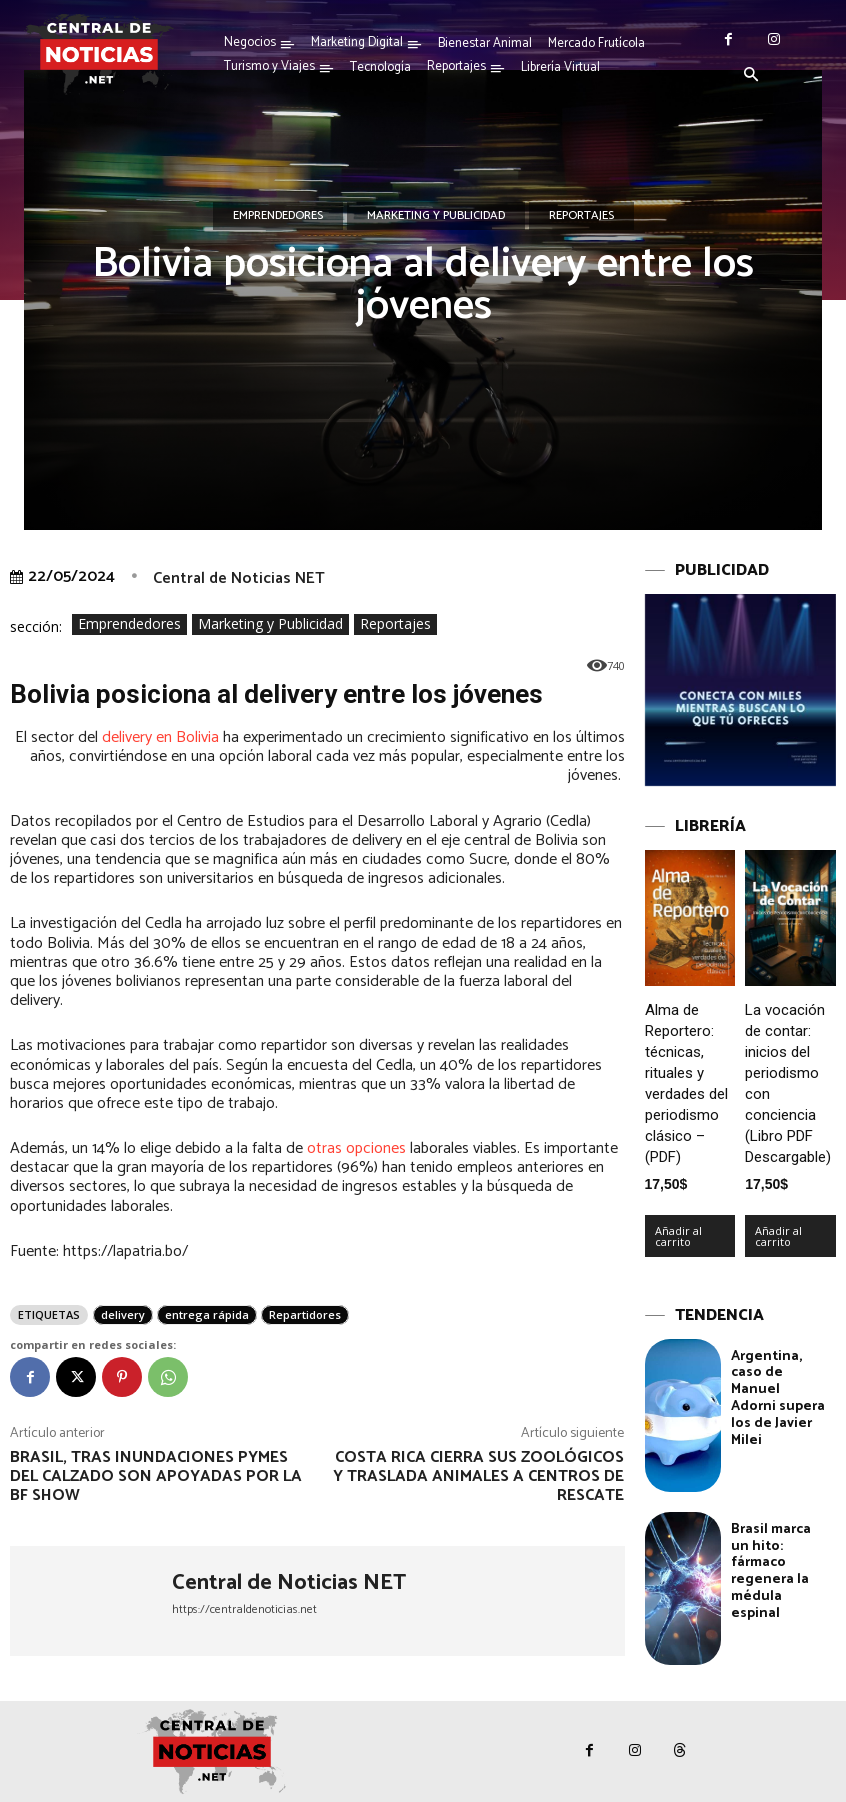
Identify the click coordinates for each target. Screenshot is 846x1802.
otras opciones (356, 1148)
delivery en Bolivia (160, 737)
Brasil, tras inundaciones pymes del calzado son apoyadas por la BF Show (156, 1476)
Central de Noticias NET (239, 578)
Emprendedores (278, 216)
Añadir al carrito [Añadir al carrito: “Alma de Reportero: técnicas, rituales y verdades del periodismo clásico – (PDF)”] (678, 1235)
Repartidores (305, 1314)
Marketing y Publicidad (436, 216)
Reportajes (581, 216)
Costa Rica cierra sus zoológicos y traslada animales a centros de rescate (478, 1476)
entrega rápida (207, 1314)
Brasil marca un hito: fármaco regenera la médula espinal (771, 1571)
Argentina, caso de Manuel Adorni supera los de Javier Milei (778, 1397)
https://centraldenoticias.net (244, 1609)
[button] (751, 76)
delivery (123, 1314)
